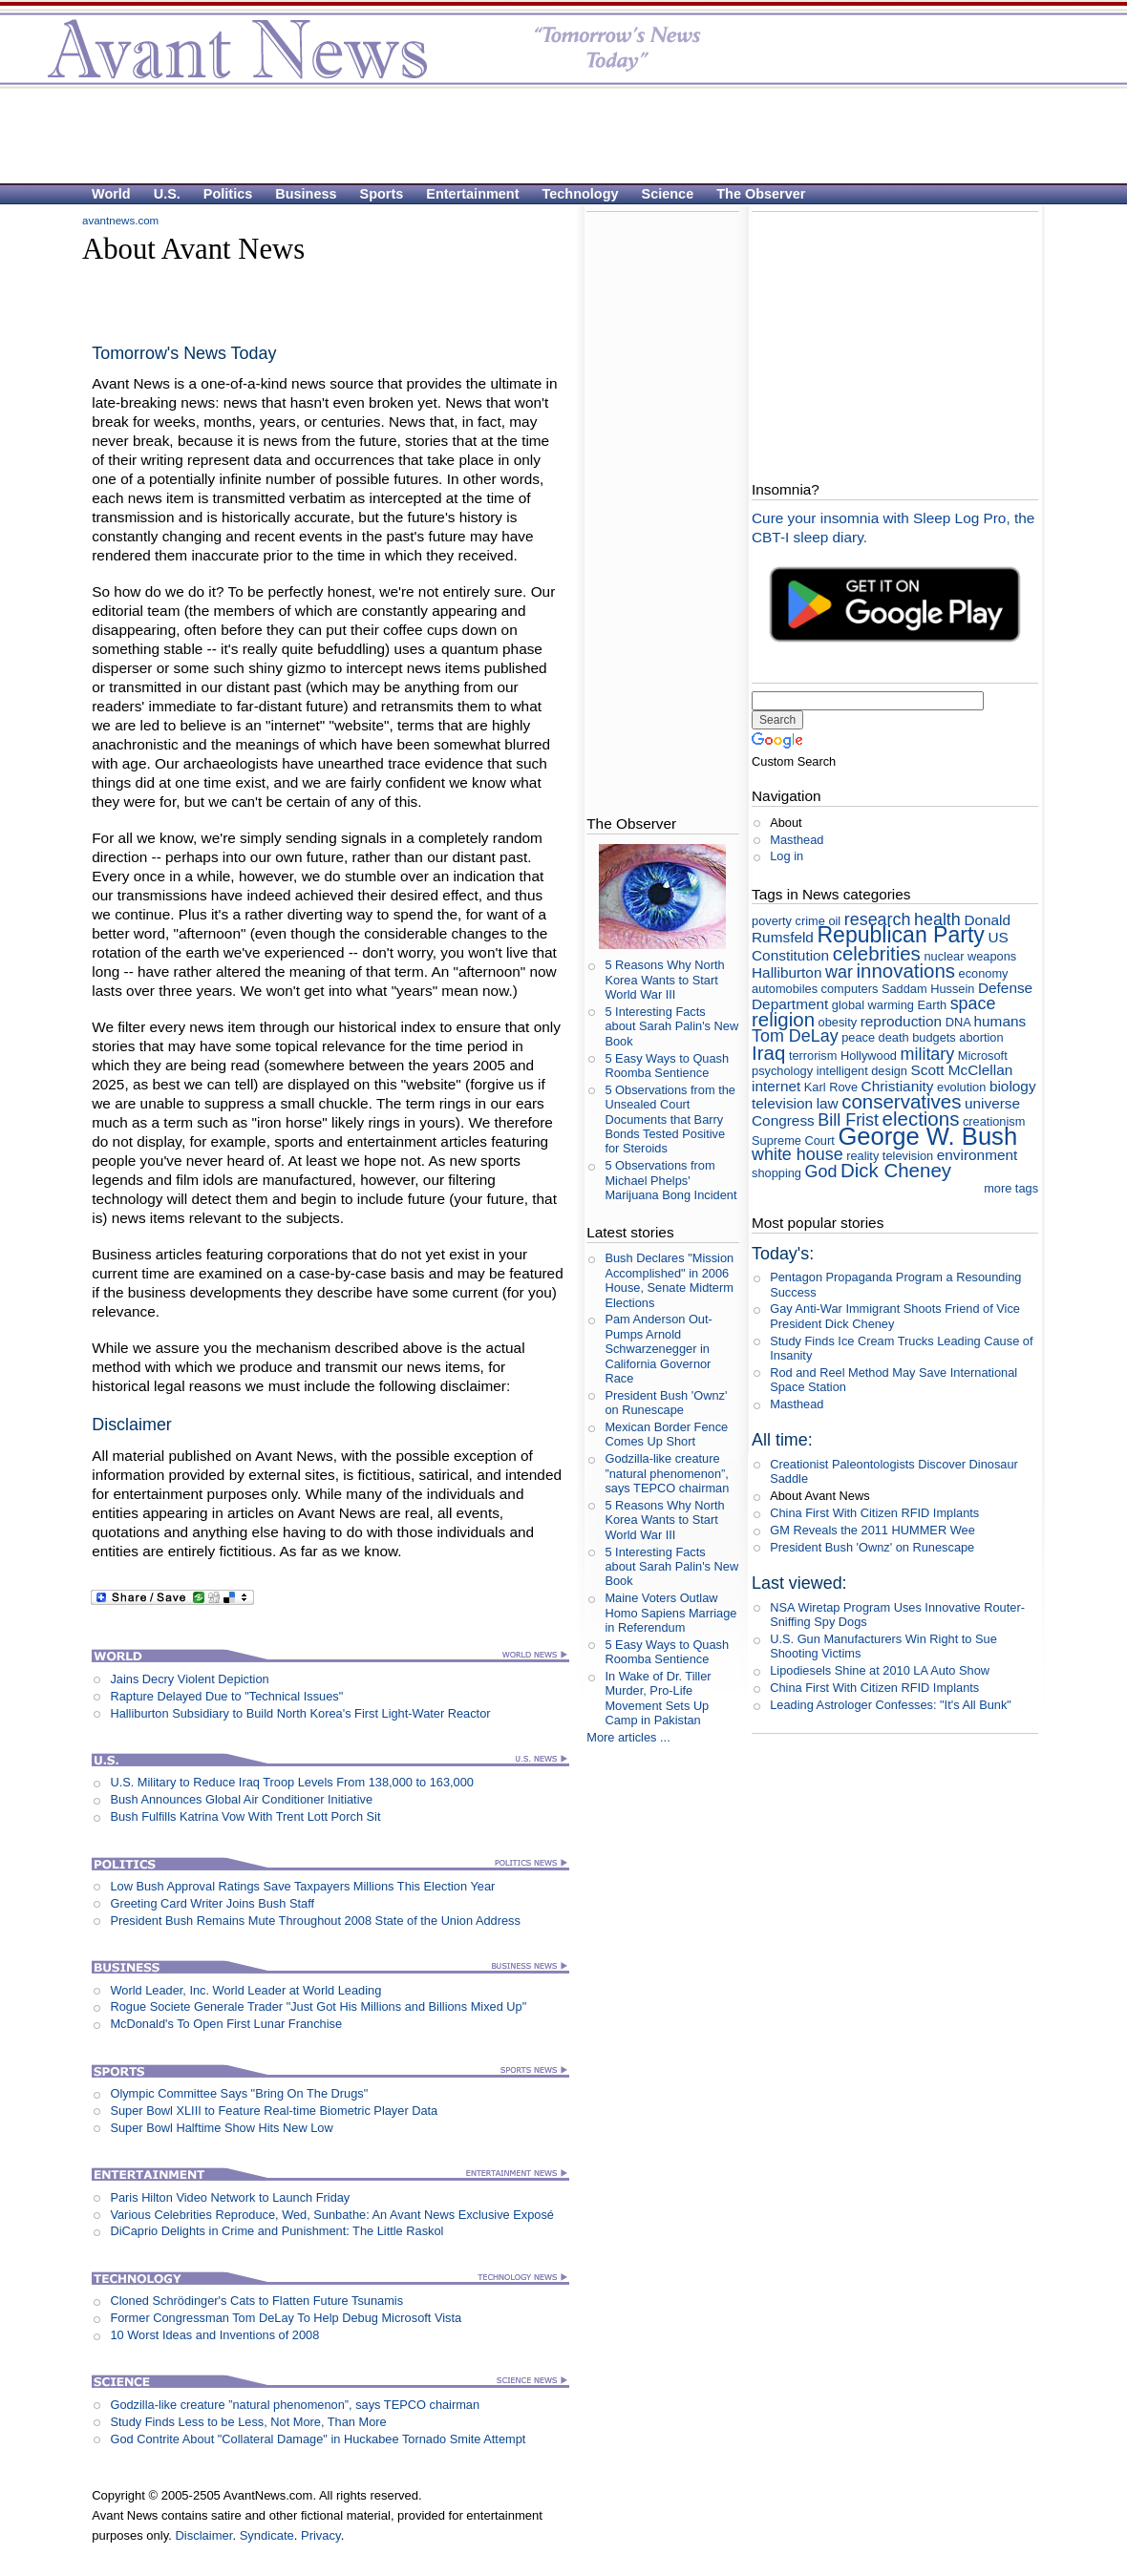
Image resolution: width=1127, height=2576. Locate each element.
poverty (772, 921)
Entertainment (472, 193)
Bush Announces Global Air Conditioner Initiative (241, 1799)
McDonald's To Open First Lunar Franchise (226, 2023)
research (877, 919)
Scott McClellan (962, 1070)
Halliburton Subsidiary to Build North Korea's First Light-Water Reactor (300, 1713)
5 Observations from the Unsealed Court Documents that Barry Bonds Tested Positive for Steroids (670, 1119)
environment (977, 1155)
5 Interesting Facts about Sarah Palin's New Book (671, 1026)
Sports (382, 193)
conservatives (901, 1101)
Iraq (768, 1053)
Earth (931, 1005)
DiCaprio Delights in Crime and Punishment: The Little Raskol (276, 2231)
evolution (961, 1087)
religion (783, 1019)
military (928, 1054)
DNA (958, 1022)
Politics (227, 193)
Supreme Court (793, 1140)
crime (810, 921)
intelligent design (862, 1071)
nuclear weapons (970, 956)
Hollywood (868, 1055)
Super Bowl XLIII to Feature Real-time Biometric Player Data (273, 2110)
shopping (776, 1173)
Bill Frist (848, 1120)
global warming (873, 1005)
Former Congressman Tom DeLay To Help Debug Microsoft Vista (285, 2318)
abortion (981, 1037)
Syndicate (267, 2535)
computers (850, 989)
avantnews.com (120, 220)
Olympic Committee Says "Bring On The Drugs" (239, 2093)
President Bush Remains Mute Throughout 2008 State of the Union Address (315, 1920)
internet (776, 1086)
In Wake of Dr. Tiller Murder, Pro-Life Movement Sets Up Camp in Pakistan (658, 1698)
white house (797, 1154)
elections (921, 1119)
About (785, 822)
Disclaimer (203, 2535)
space (973, 1003)
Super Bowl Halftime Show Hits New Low (221, 2128)
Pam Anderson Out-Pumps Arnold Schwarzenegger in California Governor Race (658, 1348)
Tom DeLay (795, 1035)
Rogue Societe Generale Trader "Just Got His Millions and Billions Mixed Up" (318, 2006)
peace (858, 1037)
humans (1000, 1021)
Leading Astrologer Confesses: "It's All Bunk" (890, 1705)
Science (668, 193)
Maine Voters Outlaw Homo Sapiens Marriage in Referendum (670, 1613)
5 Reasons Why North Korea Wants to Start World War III (664, 980)
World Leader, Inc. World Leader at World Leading (245, 1990)
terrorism (813, 1055)
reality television (889, 1156)
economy (984, 973)
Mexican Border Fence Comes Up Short (666, 1434)
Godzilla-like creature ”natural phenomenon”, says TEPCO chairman (294, 2404)
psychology (782, 1071)
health (937, 919)
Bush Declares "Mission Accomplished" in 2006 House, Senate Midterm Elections (669, 1280)
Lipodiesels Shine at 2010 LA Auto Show (879, 1670)
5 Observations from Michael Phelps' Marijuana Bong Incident (670, 1180)
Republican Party (900, 934)
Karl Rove (831, 1087)
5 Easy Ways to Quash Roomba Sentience (667, 1065)
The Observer (760, 193)
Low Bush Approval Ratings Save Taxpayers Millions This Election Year (302, 1886)
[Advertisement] (554, 135)
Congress (783, 1120)
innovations (905, 971)
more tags (1011, 1188)
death (894, 1037)
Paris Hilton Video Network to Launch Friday (230, 2197)
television (782, 1103)
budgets (934, 1037)
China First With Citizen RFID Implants (874, 1513)
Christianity (897, 1086)
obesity (838, 1022)
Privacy (321, 2535)
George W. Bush (927, 1136)
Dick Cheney (895, 1170)
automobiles (785, 989)
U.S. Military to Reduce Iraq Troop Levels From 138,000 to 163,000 (292, 1782)
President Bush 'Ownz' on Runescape (666, 1402)
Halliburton (786, 972)
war (839, 972)
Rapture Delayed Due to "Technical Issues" (226, 1696)
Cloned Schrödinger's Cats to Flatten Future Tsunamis (256, 2300)
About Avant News (819, 1496)
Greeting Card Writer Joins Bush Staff (212, 1903)
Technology (580, 193)
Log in (786, 856)
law (828, 1103)
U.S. (167, 193)
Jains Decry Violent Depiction (189, 1679)
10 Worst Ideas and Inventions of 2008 (214, 2335)
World (111, 193)
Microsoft (983, 1055)
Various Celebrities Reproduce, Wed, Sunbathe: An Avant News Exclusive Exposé (332, 2214)
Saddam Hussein (928, 989)
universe (992, 1103)
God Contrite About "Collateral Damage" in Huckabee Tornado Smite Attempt (317, 2439)
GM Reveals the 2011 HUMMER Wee (872, 1530)
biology (1012, 1086)
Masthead (796, 840)
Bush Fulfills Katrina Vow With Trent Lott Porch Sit (245, 1816)
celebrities (877, 953)
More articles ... (628, 1737)
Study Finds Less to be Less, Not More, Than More (248, 2422)
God (821, 1171)
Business (305, 193)
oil (834, 921)
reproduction (901, 1021)
